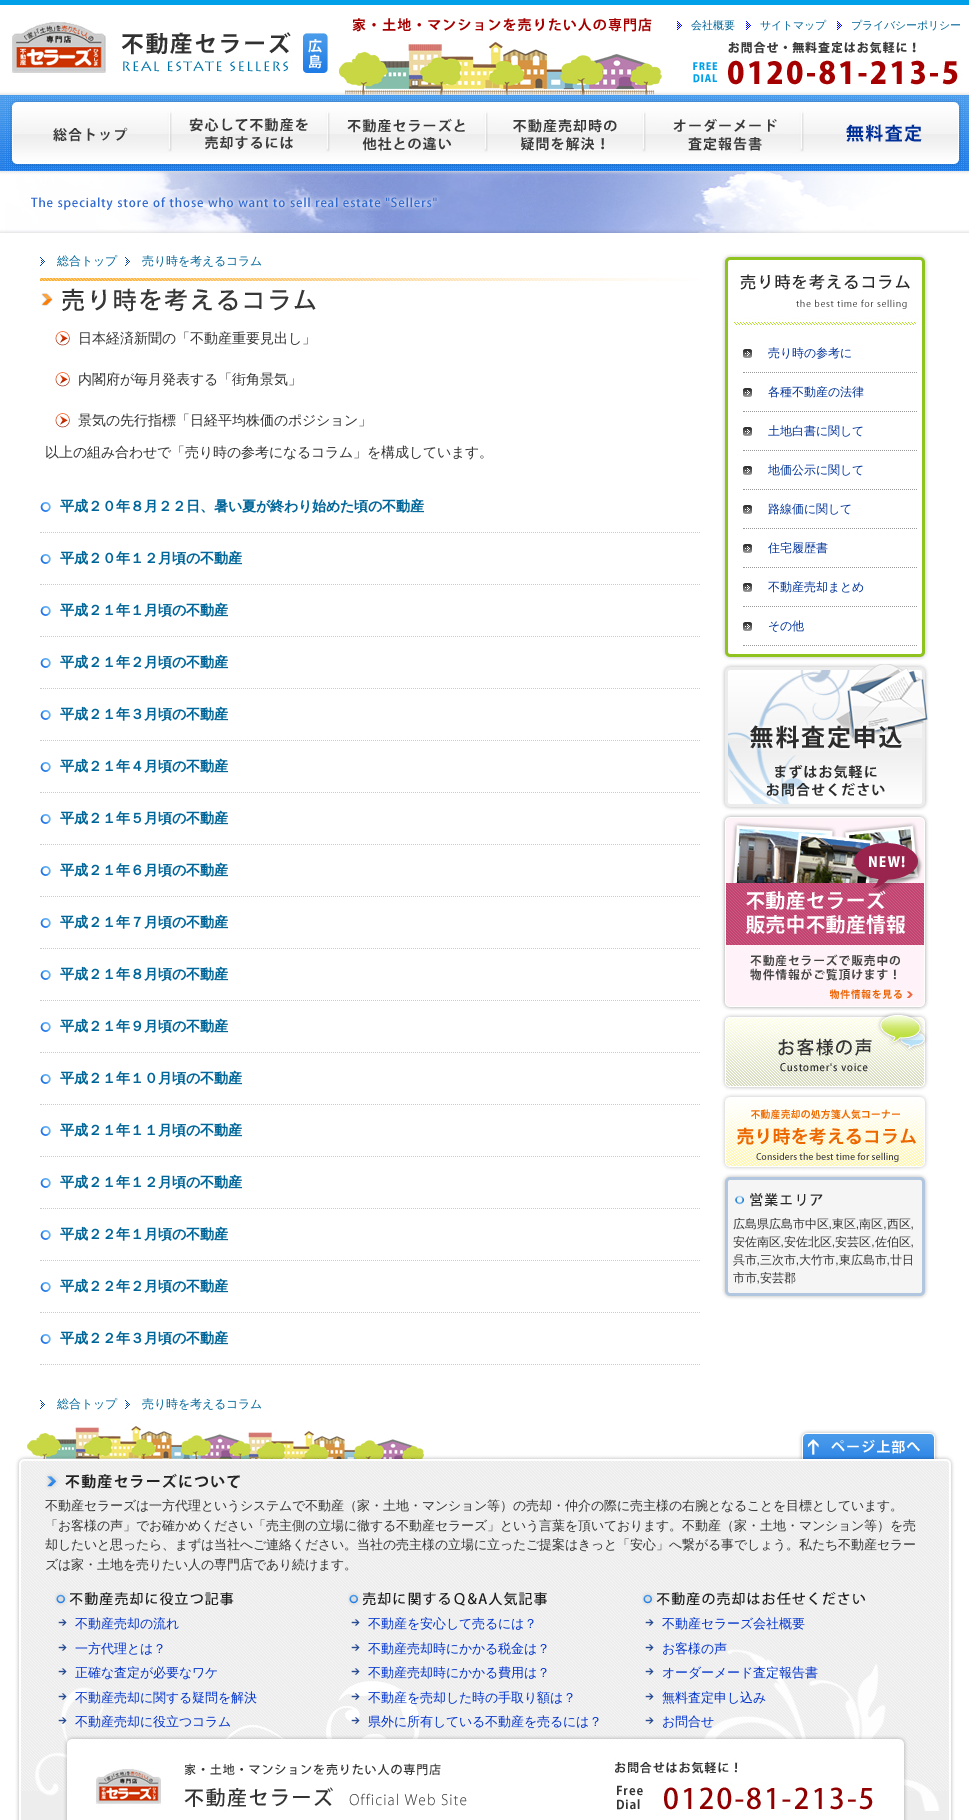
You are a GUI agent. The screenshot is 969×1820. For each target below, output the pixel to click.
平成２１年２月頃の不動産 (144, 662)
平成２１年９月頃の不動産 (144, 1026)
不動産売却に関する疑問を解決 (166, 1697)
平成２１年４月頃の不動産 (144, 766)
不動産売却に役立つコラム (153, 1721)
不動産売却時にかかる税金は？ (459, 1648)
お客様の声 (694, 1648)
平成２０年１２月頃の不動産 (151, 558)
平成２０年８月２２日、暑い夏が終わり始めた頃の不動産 (242, 506)
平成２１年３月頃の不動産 (144, 714)
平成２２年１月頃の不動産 (144, 1234)
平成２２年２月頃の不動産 (144, 1286)
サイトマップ (793, 25)
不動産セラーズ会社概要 (733, 1623)
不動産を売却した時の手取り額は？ (472, 1697)
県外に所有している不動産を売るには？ (485, 1721)
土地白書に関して (816, 431)
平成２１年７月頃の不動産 (144, 922)
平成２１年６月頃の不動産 (144, 870)
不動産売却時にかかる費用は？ (459, 1672)
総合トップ (87, 261)
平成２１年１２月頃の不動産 (151, 1182)
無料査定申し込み (714, 1697)
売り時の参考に (810, 353)
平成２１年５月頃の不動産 (144, 818)
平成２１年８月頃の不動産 (144, 974)
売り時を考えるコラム (202, 261)
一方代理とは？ (120, 1648)
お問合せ (688, 1721)
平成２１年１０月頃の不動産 (151, 1078)
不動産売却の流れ (127, 1623)
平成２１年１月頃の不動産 (144, 610)
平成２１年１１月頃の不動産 (151, 1130)
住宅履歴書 (798, 548)
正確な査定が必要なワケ (146, 1672)
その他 (786, 626)
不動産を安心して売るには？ (452, 1623)
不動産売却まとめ (816, 587)
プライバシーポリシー (906, 25)
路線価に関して (810, 509)
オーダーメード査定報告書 (740, 1672)
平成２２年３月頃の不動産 (144, 1338)
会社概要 (713, 25)
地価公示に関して (816, 470)
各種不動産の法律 (816, 392)
